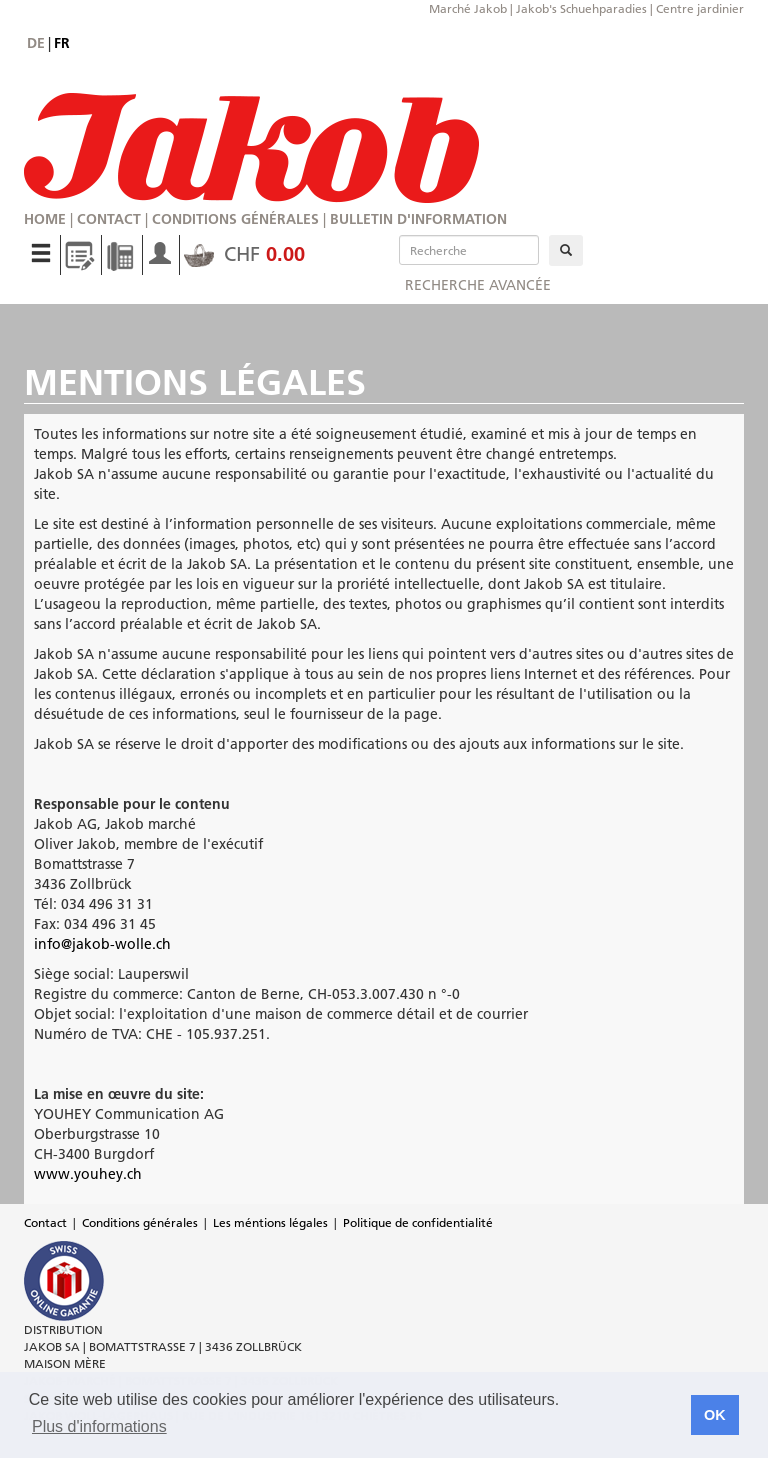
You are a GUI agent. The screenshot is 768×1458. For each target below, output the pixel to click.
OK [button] (715, 1415)
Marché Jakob (468, 8)
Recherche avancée (478, 285)
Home (45, 219)
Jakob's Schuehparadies (581, 8)
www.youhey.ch (88, 1174)
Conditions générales (235, 219)
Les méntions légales (270, 1222)
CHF (244, 254)
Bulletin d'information (418, 219)
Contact (109, 219)
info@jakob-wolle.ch (102, 944)
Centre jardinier (700, 8)
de (36, 43)
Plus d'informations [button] (99, 1426)
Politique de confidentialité (418, 1222)
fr (62, 43)
